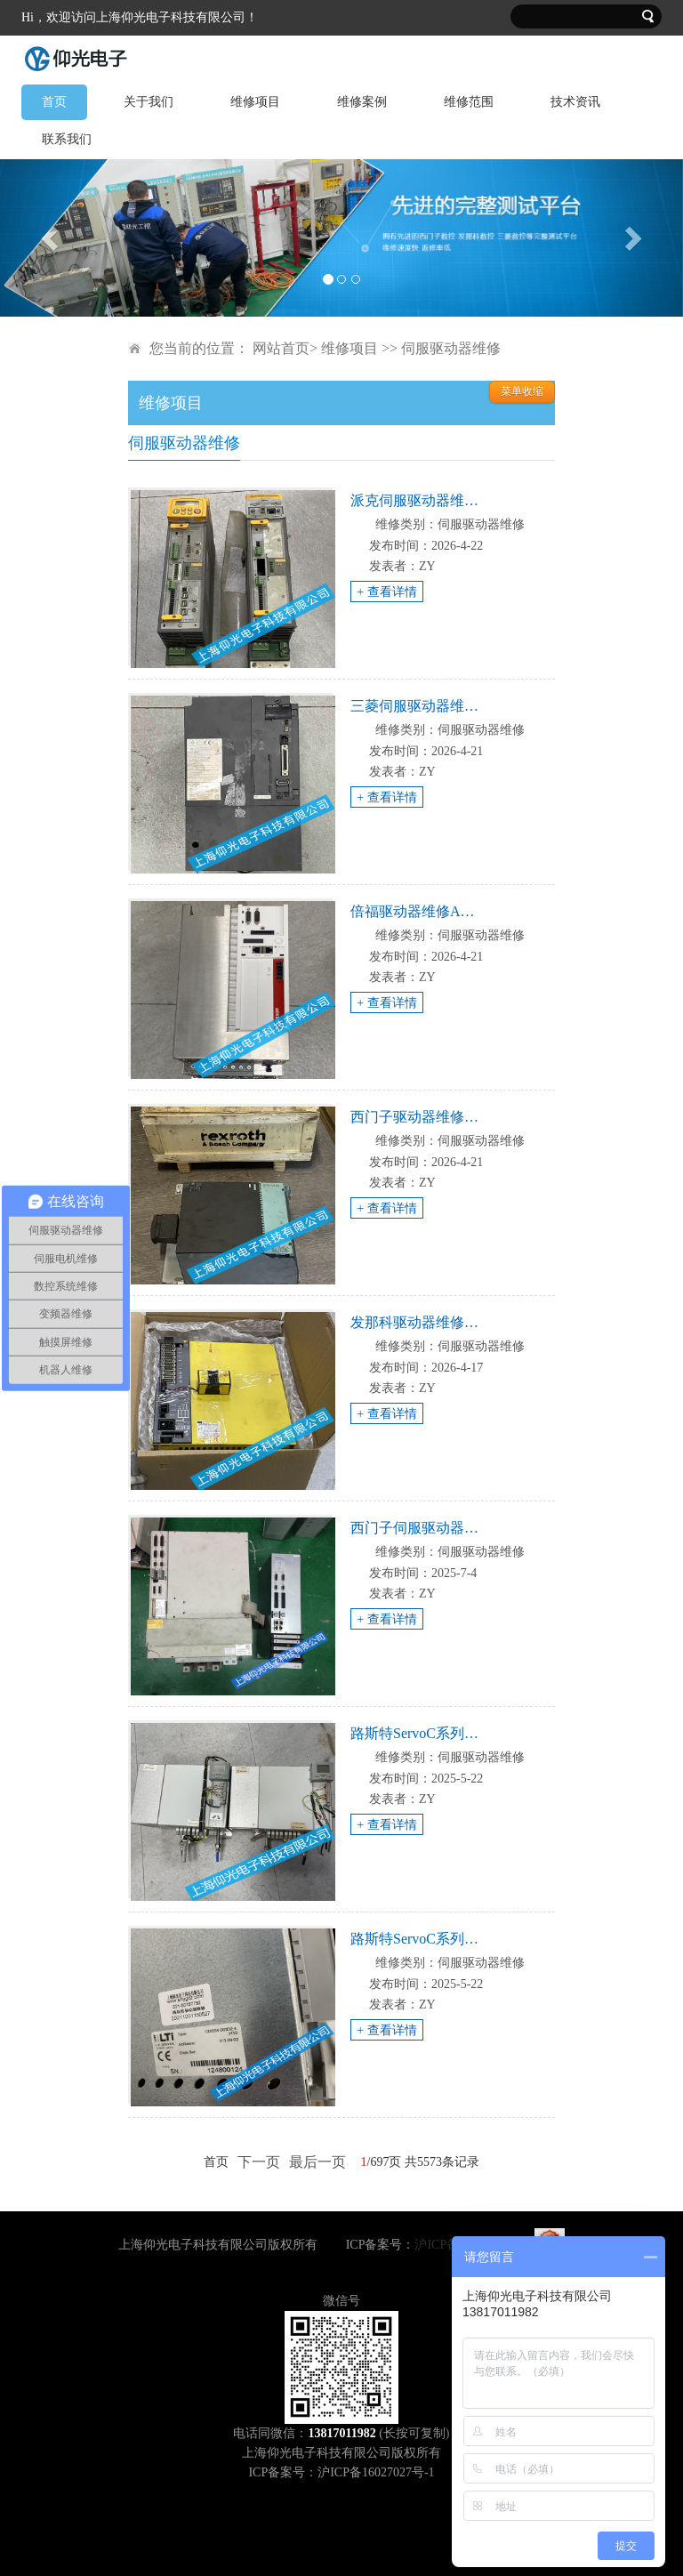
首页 (54, 102)
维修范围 (469, 102)
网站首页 (281, 348)
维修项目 (255, 102)
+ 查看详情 (386, 592)
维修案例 (362, 102)
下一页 (258, 2161)
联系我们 (67, 139)
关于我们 (148, 102)
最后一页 (317, 2161)
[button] (51, 238)
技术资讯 (575, 102)
